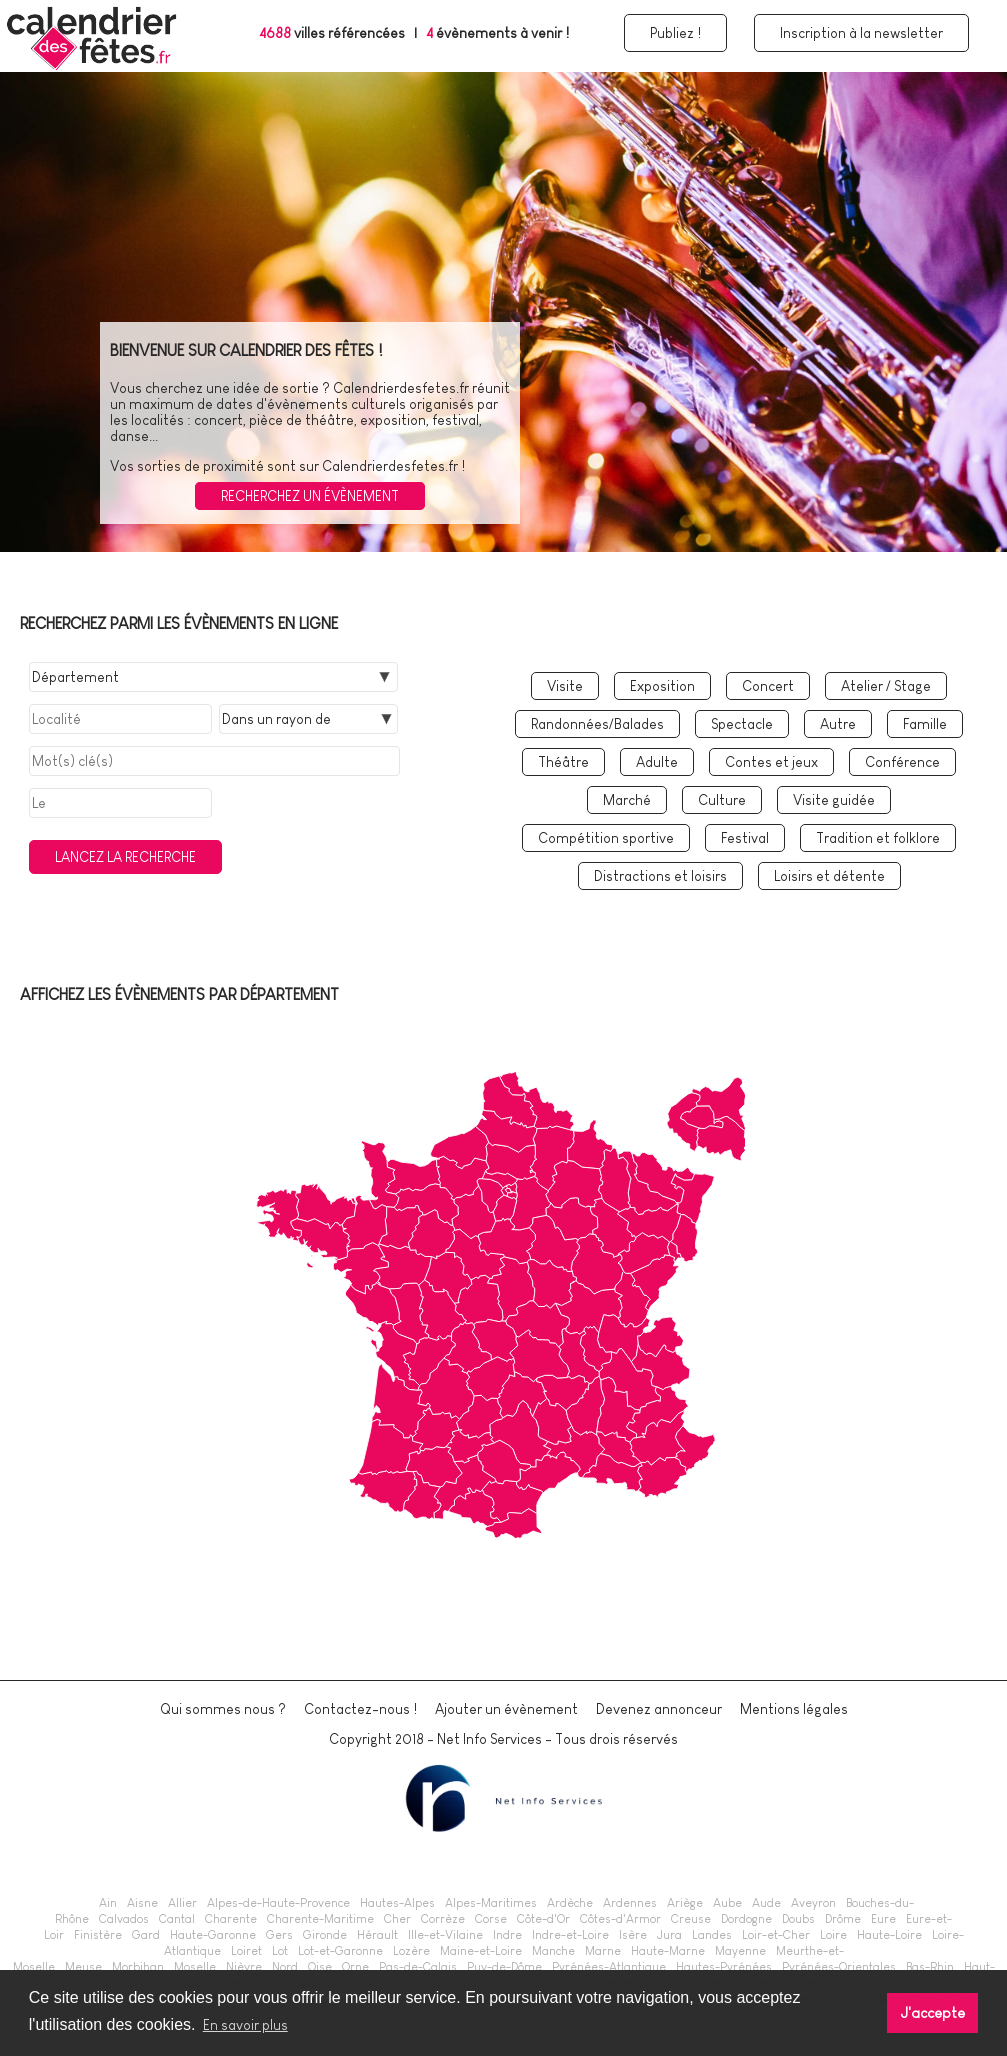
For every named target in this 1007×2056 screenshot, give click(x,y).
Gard (146, 1935)
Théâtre (563, 762)
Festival (745, 838)
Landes (712, 1935)
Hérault (377, 1935)
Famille (925, 724)
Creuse (691, 1919)
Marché (627, 800)
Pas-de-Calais (418, 1967)
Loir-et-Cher (776, 1935)
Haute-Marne (668, 1951)
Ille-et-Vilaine (445, 1935)
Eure (883, 1919)
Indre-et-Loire (570, 1935)
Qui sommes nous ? (223, 1709)
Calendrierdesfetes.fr (401, 388)
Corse (491, 1919)
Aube (727, 1903)
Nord (285, 1967)
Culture (722, 800)
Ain (108, 1903)
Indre (507, 1935)
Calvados (124, 1919)
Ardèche (570, 1903)
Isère (633, 1935)
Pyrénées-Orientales (839, 1967)
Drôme (843, 1919)
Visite (565, 686)
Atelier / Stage (886, 686)
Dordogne (746, 1919)
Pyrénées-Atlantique (609, 1967)
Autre (838, 724)
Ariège (685, 1903)
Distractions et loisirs (660, 876)
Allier (182, 1903)
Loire (833, 1935)
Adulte (657, 762)
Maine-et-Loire (481, 1951)
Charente (231, 1919)
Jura (669, 1935)
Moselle (195, 1967)
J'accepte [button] (933, 2013)
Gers (279, 1935)
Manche (553, 1951)
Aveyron (813, 1903)
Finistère (98, 1935)
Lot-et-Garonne (340, 1951)
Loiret (246, 1951)
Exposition (662, 686)
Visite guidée (834, 800)
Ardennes (630, 1903)
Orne (355, 1967)
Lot (280, 1951)
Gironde (325, 1935)
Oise (320, 1967)
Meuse (83, 1967)
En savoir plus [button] (245, 2025)
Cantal (177, 1919)
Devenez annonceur (659, 1709)
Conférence (902, 762)
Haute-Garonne (213, 1935)
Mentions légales (794, 1709)
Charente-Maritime (320, 1919)
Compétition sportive (606, 838)
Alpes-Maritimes (491, 1903)
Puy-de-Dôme (504, 1967)
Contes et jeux (771, 762)
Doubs (798, 1919)
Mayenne (740, 1951)
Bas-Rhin (930, 1967)
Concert (768, 686)
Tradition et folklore (878, 838)
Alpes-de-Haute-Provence (278, 1903)
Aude (766, 1903)
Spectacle (742, 724)
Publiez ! (675, 33)
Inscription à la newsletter (861, 33)
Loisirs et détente (829, 876)
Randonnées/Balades (597, 724)
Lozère (411, 1951)
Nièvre (244, 1967)
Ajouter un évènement (506, 1709)
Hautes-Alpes (397, 1903)
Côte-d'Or (543, 1919)
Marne (603, 1951)
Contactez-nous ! (360, 1709)
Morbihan (138, 1967)
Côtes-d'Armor (620, 1919)
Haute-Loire (889, 1935)
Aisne (142, 1903)
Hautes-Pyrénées (724, 1967)
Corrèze (443, 1919)
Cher (397, 1919)
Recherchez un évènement (310, 496)
